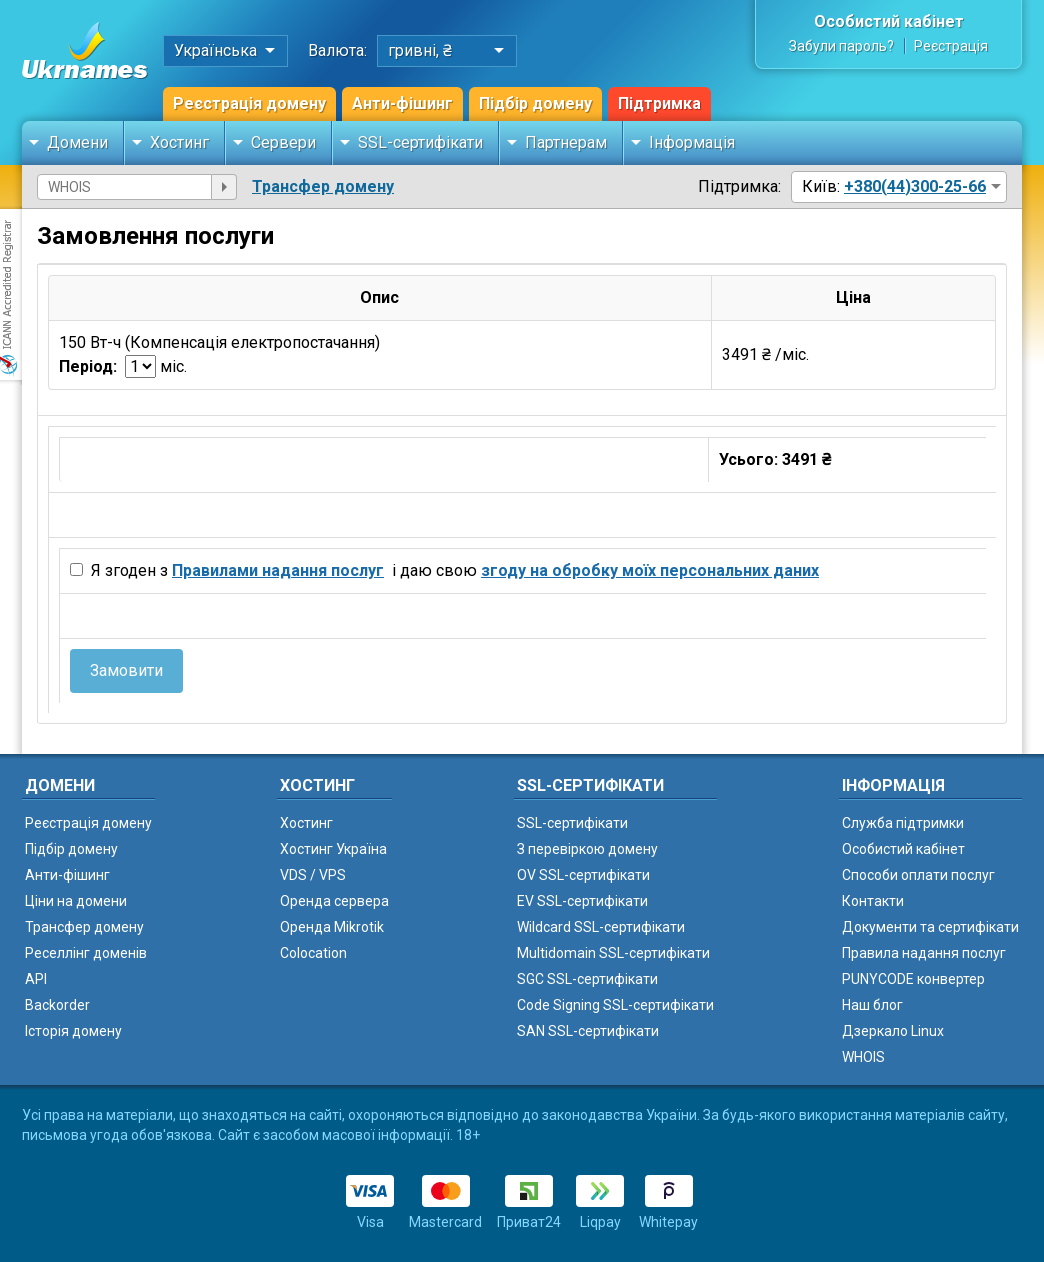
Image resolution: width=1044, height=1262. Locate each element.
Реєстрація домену (249, 103)
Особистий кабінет (889, 21)
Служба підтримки (903, 823)
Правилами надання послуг (278, 570)
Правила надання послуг (924, 953)
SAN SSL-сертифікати (588, 1031)
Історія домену (73, 1031)
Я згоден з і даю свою (453, 570)
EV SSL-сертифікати (582, 901)
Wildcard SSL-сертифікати (601, 927)
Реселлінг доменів (86, 953)
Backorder (57, 1005)
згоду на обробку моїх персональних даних (650, 570)
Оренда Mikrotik (332, 927)
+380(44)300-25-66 (915, 186)
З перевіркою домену (587, 849)
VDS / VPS (313, 875)
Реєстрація (951, 46)
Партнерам (566, 142)
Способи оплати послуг (918, 875)
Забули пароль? (841, 46)
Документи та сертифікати (930, 927)
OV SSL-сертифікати (583, 875)
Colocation (313, 953)
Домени (77, 142)
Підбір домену (535, 103)
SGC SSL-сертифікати (587, 979)
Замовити (126, 670)
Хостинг (179, 142)
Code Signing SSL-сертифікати (615, 1005)
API (36, 979)
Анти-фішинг (402, 103)
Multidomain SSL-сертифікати (613, 953)
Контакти (873, 901)
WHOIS (863, 1057)
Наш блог (872, 1005)
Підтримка (659, 103)
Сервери (283, 142)
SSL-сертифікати (420, 142)
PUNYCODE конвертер (913, 979)
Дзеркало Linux (893, 1031)
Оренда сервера (334, 901)
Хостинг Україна (333, 849)
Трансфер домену (323, 186)
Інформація (692, 142)
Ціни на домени (76, 901)
